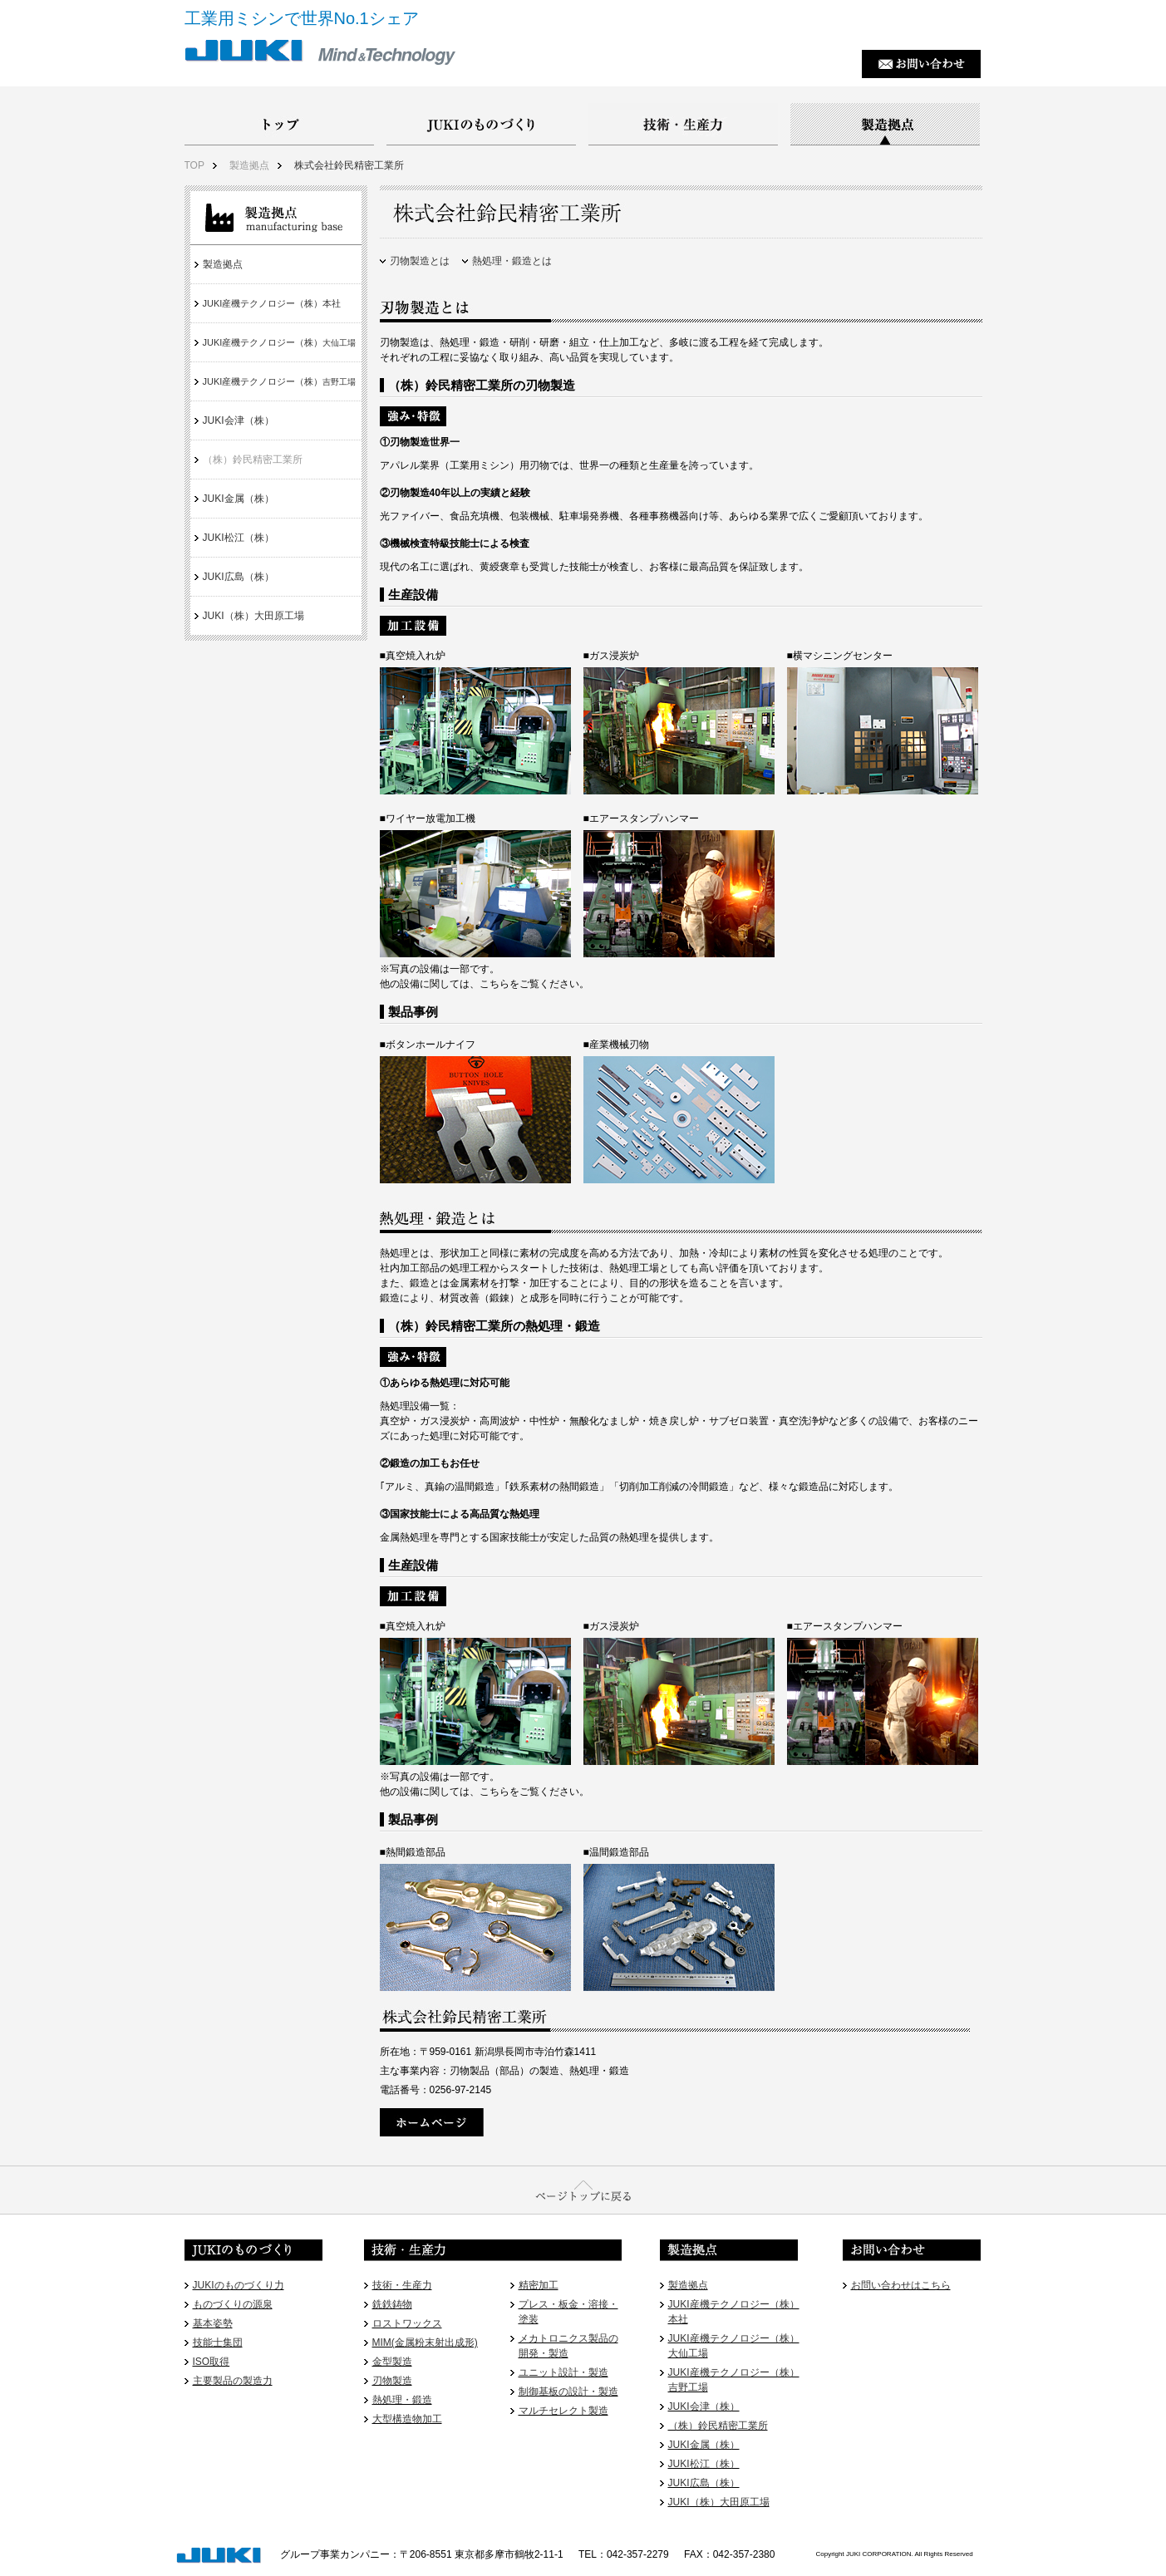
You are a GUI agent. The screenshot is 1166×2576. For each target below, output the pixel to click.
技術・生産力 (402, 2285)
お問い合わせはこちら (901, 2285)
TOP (194, 165)
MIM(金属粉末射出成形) (425, 2342)
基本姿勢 (213, 2323)
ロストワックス (407, 2323)
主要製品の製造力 (233, 2381)
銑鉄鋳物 (392, 2304)
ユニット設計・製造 (563, 2372)
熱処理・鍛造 (402, 2400)
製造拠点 (249, 165)
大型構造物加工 (407, 2419)
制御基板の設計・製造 (568, 2391)
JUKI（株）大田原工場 (253, 616)
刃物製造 (392, 2381)
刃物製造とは (420, 261)
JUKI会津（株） (238, 420)
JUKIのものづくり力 (238, 2285)
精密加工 (538, 2285)
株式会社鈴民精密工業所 (349, 165)
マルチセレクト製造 (563, 2410)
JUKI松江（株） (238, 537)
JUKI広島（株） (238, 577)
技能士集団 (218, 2342)
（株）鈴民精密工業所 (253, 459)
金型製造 (392, 2361)
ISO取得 (211, 2361)
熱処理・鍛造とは (512, 261)
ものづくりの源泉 (233, 2304)
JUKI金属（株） (238, 498)
